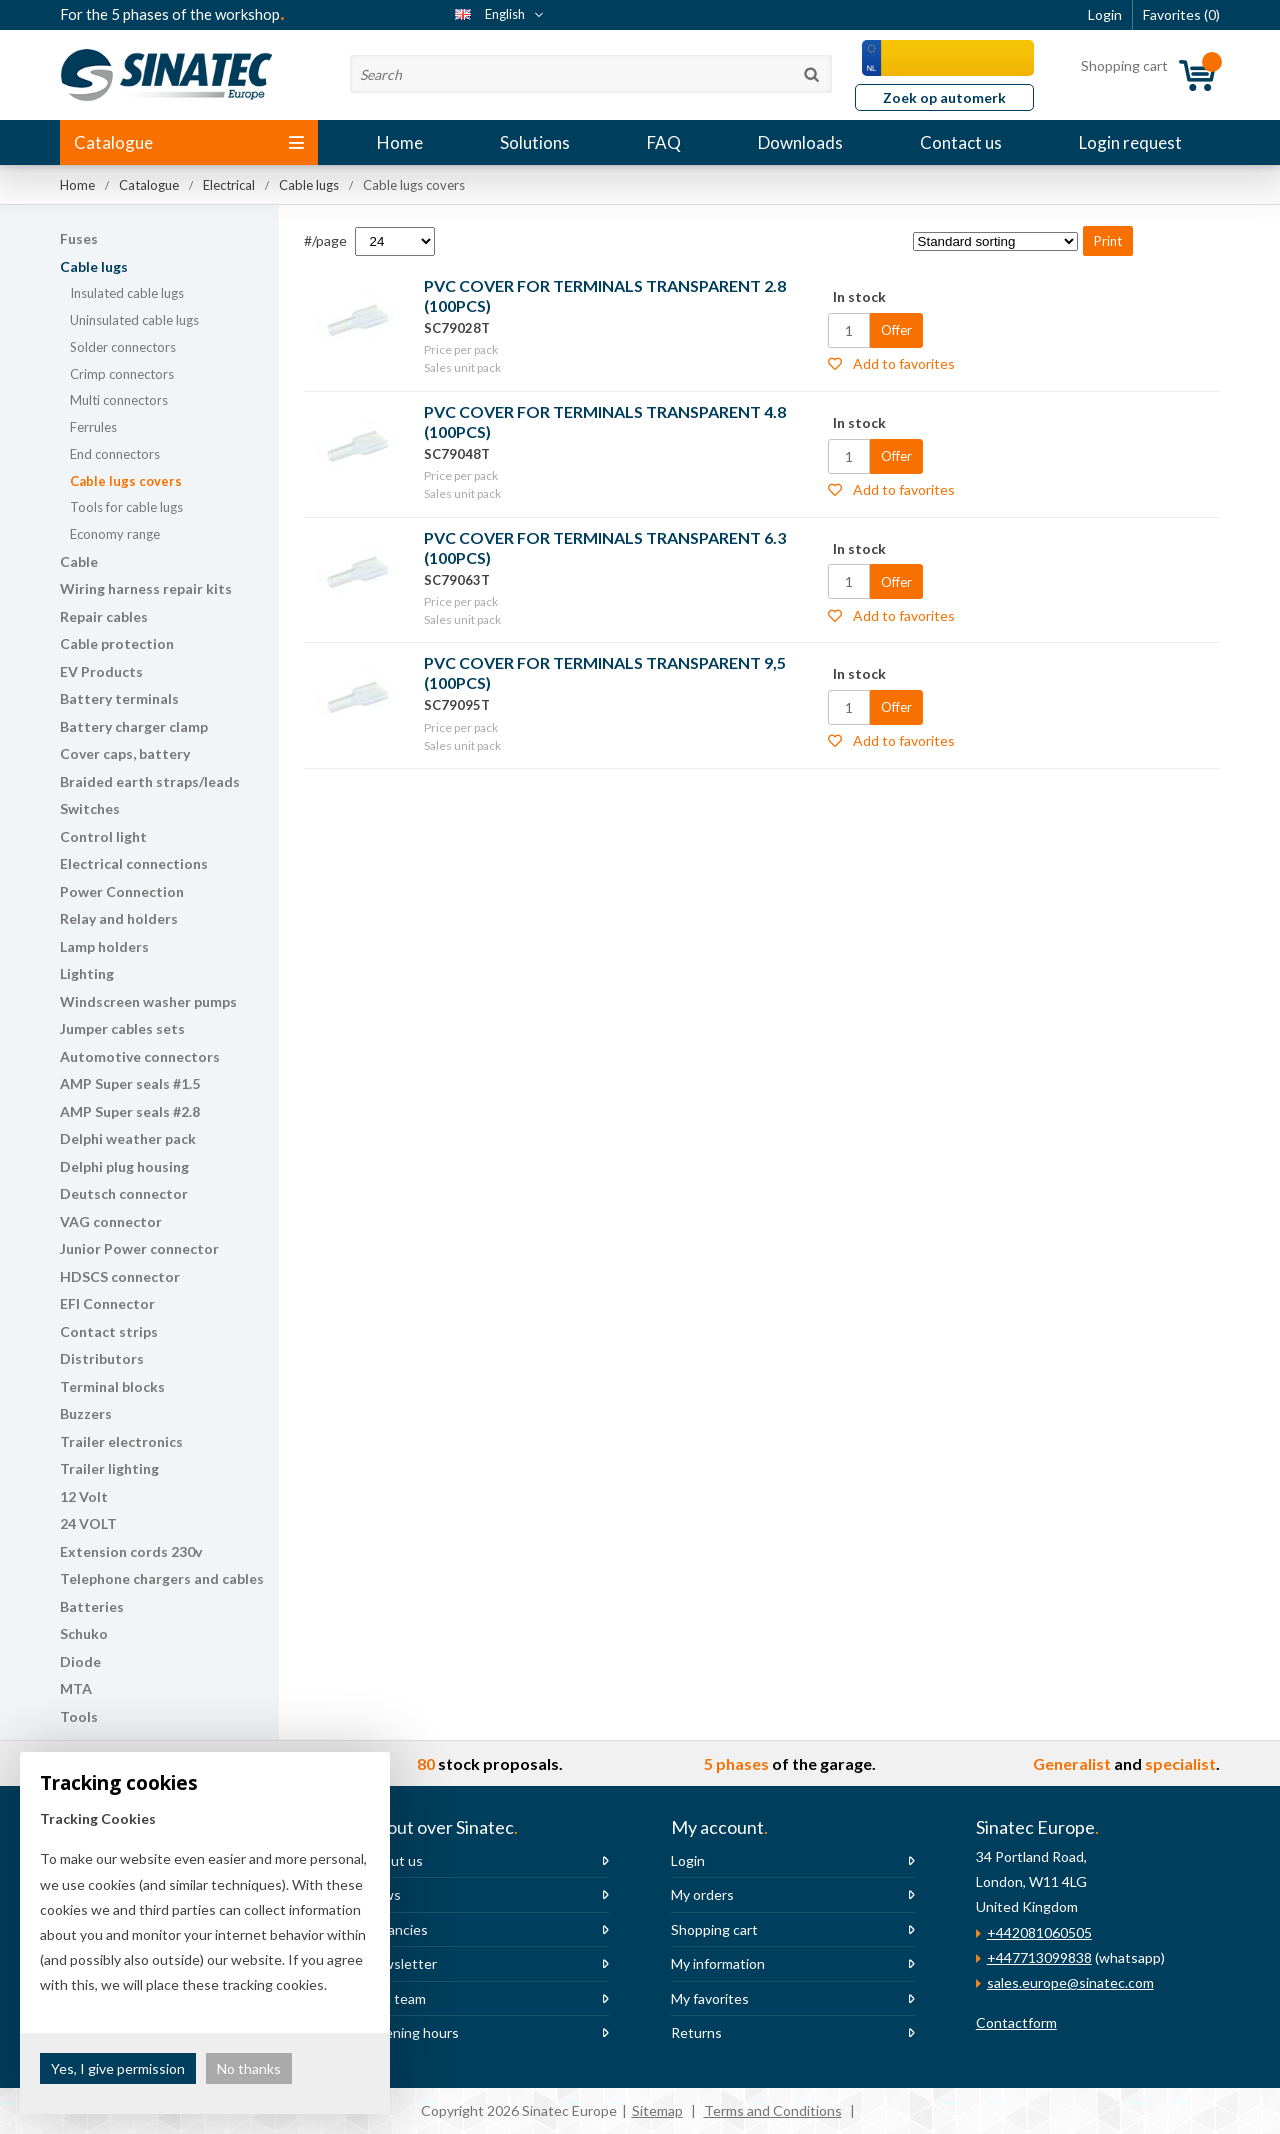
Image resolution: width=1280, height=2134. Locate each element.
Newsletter (401, 1963)
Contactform (1016, 2022)
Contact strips (109, 1331)
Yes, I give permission (118, 2068)
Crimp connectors (122, 374)
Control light (103, 836)
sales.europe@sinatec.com (1070, 1982)
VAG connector (111, 1221)
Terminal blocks (112, 1386)
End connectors (115, 454)
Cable (79, 561)
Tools (79, 1716)
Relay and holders (119, 918)
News (383, 1894)
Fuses (79, 238)
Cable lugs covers (126, 481)
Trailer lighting (109, 1468)
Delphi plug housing (124, 1166)
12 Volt (84, 1496)
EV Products (101, 671)
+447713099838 (1039, 1957)
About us (394, 1860)
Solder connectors (123, 347)
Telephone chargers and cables (162, 1578)
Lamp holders (104, 946)
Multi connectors (119, 400)
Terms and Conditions (773, 2110)
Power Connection (122, 891)
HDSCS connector (120, 1276)
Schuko (84, 1633)
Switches (90, 808)
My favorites (710, 1998)
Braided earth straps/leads (150, 781)
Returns (696, 2032)
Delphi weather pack (128, 1138)
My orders (702, 1894)
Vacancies (396, 1929)
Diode (80, 1661)
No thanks (249, 2068)
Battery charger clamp (134, 726)
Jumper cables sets (122, 1028)
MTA (76, 1688)
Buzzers (86, 1413)
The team (395, 1998)
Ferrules (93, 427)
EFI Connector (107, 1303)
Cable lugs (94, 266)
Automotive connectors (140, 1056)
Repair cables (104, 616)
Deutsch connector (124, 1193)
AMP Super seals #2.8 (130, 1111)
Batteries (92, 1606)
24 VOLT (88, 1523)
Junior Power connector (139, 1248)
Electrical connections (134, 863)
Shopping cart (714, 1929)
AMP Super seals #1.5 (130, 1083)
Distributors (102, 1358)
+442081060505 (1039, 1932)
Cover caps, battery (125, 753)
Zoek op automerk (944, 97)
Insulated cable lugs (127, 293)
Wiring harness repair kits (146, 588)
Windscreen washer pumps (148, 1001)
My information (718, 1963)
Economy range (115, 534)
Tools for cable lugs (126, 507)
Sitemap (657, 2110)
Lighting (87, 973)
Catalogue (189, 142)
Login (688, 1860)
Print (1108, 241)
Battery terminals (119, 698)
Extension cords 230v (131, 1551)
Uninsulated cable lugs (134, 320)
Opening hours (412, 2032)
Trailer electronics (121, 1441)
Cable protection (117, 643)
